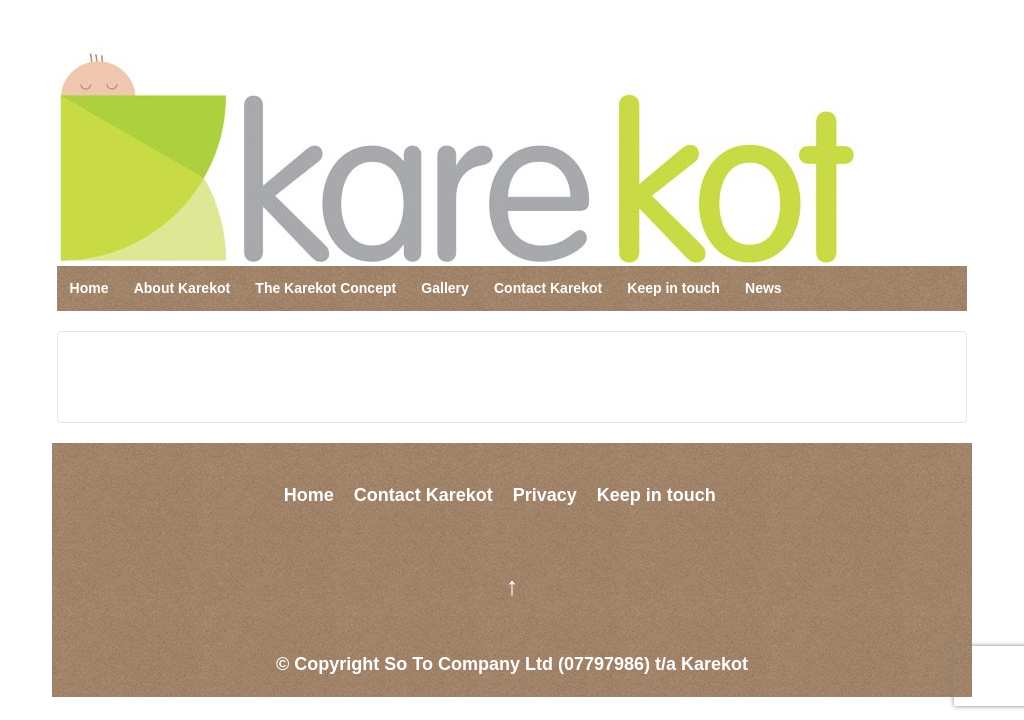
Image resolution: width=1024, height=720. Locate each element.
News (763, 288)
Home (89, 288)
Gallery (444, 288)
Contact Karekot (548, 288)
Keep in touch (673, 288)
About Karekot (182, 288)
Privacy (545, 495)
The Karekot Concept (325, 288)
